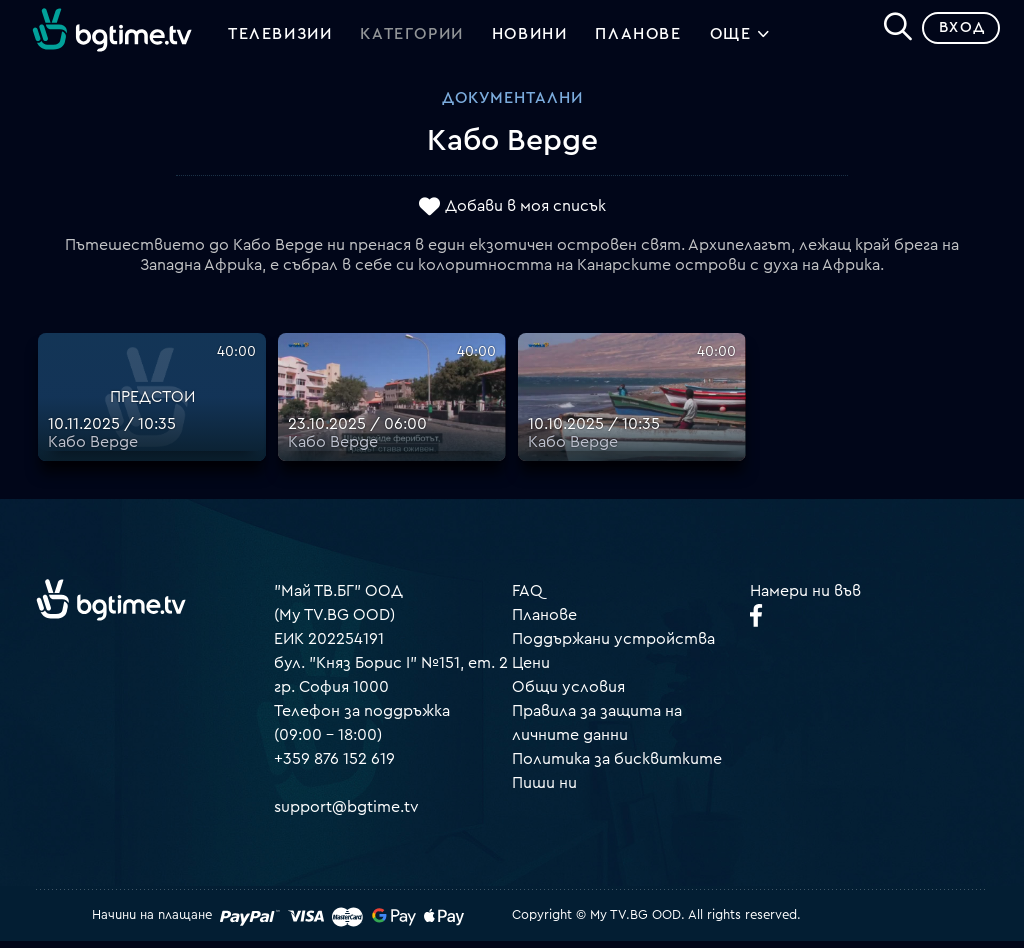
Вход (954, 34)
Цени (531, 670)
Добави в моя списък (525, 213)
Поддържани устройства (613, 646)
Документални (512, 105)
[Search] (890, 31)
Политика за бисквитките (617, 766)
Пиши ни (544, 790)
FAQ (527, 598)
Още (740, 40)
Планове (544, 622)
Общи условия (568, 694)
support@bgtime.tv (346, 814)
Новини (530, 38)
